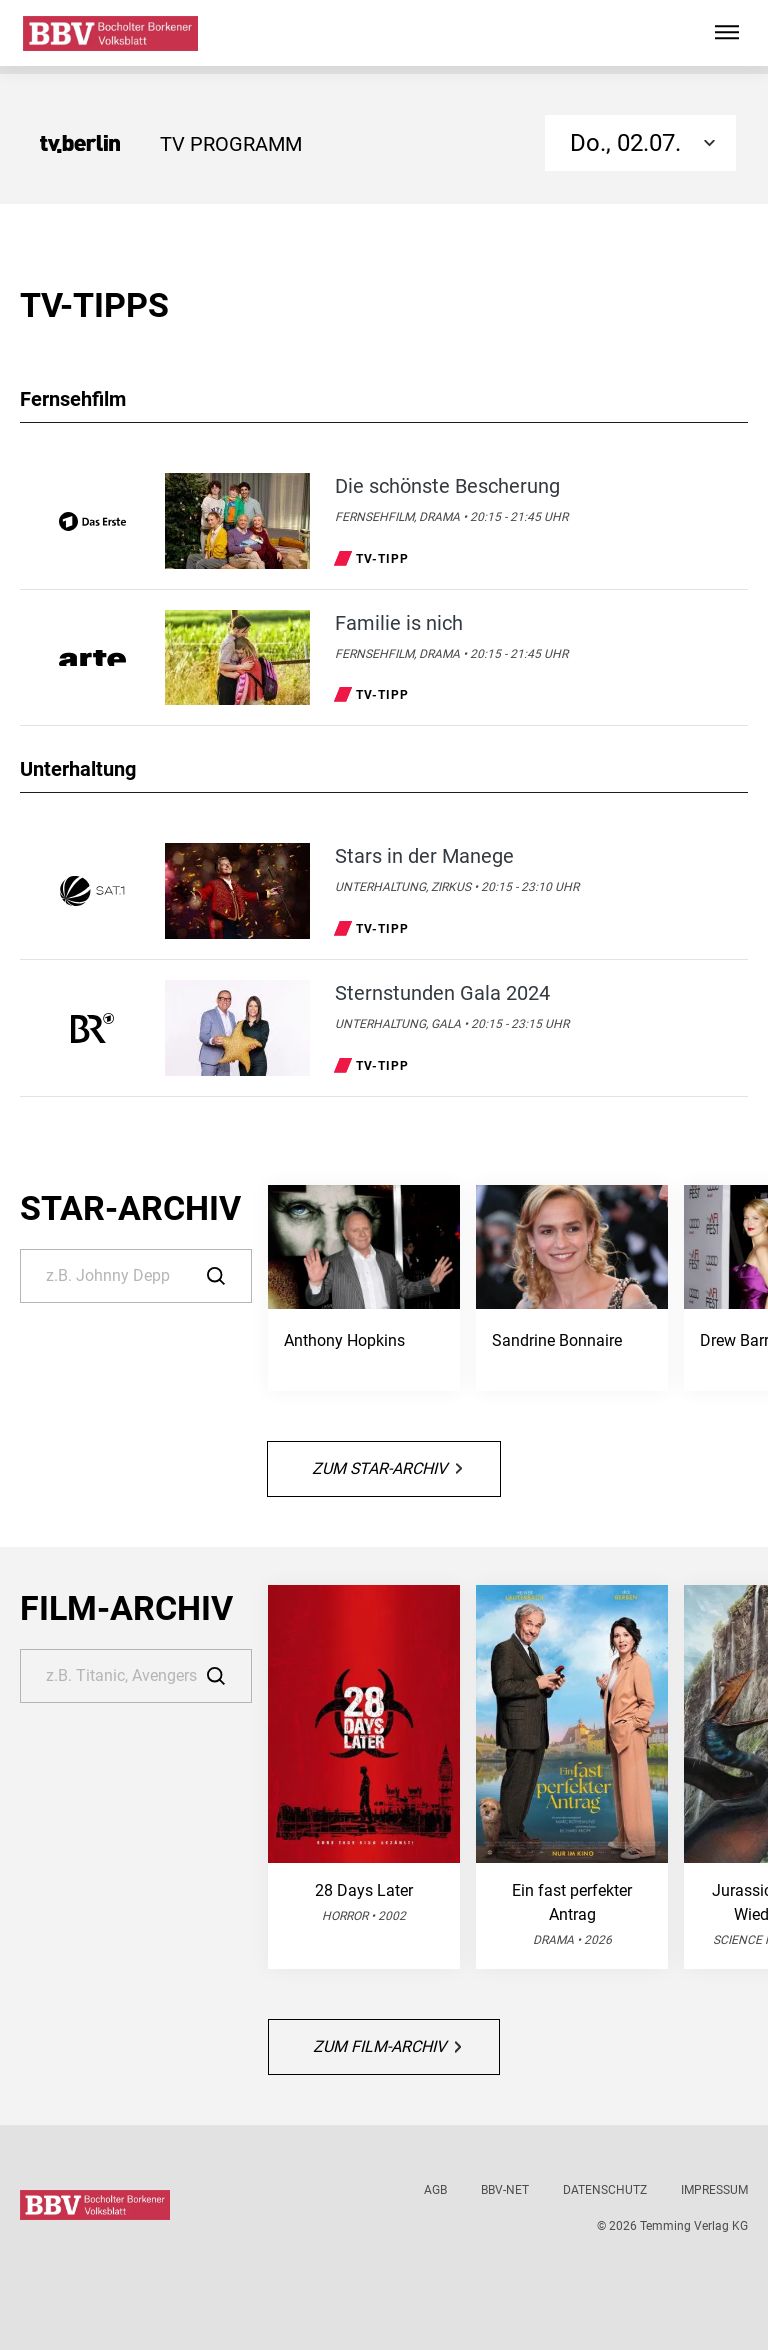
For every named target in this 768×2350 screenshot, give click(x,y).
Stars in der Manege (424, 856)
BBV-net (505, 2190)
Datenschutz (605, 2190)
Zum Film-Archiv (387, 2046)
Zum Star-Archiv (387, 1468)
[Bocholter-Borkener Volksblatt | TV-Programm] (110, 33)
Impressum (714, 2190)
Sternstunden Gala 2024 (442, 993)
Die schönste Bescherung (447, 486)
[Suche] (136, 1276)
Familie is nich (399, 623)
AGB (435, 2190)
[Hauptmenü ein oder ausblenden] (727, 33)
